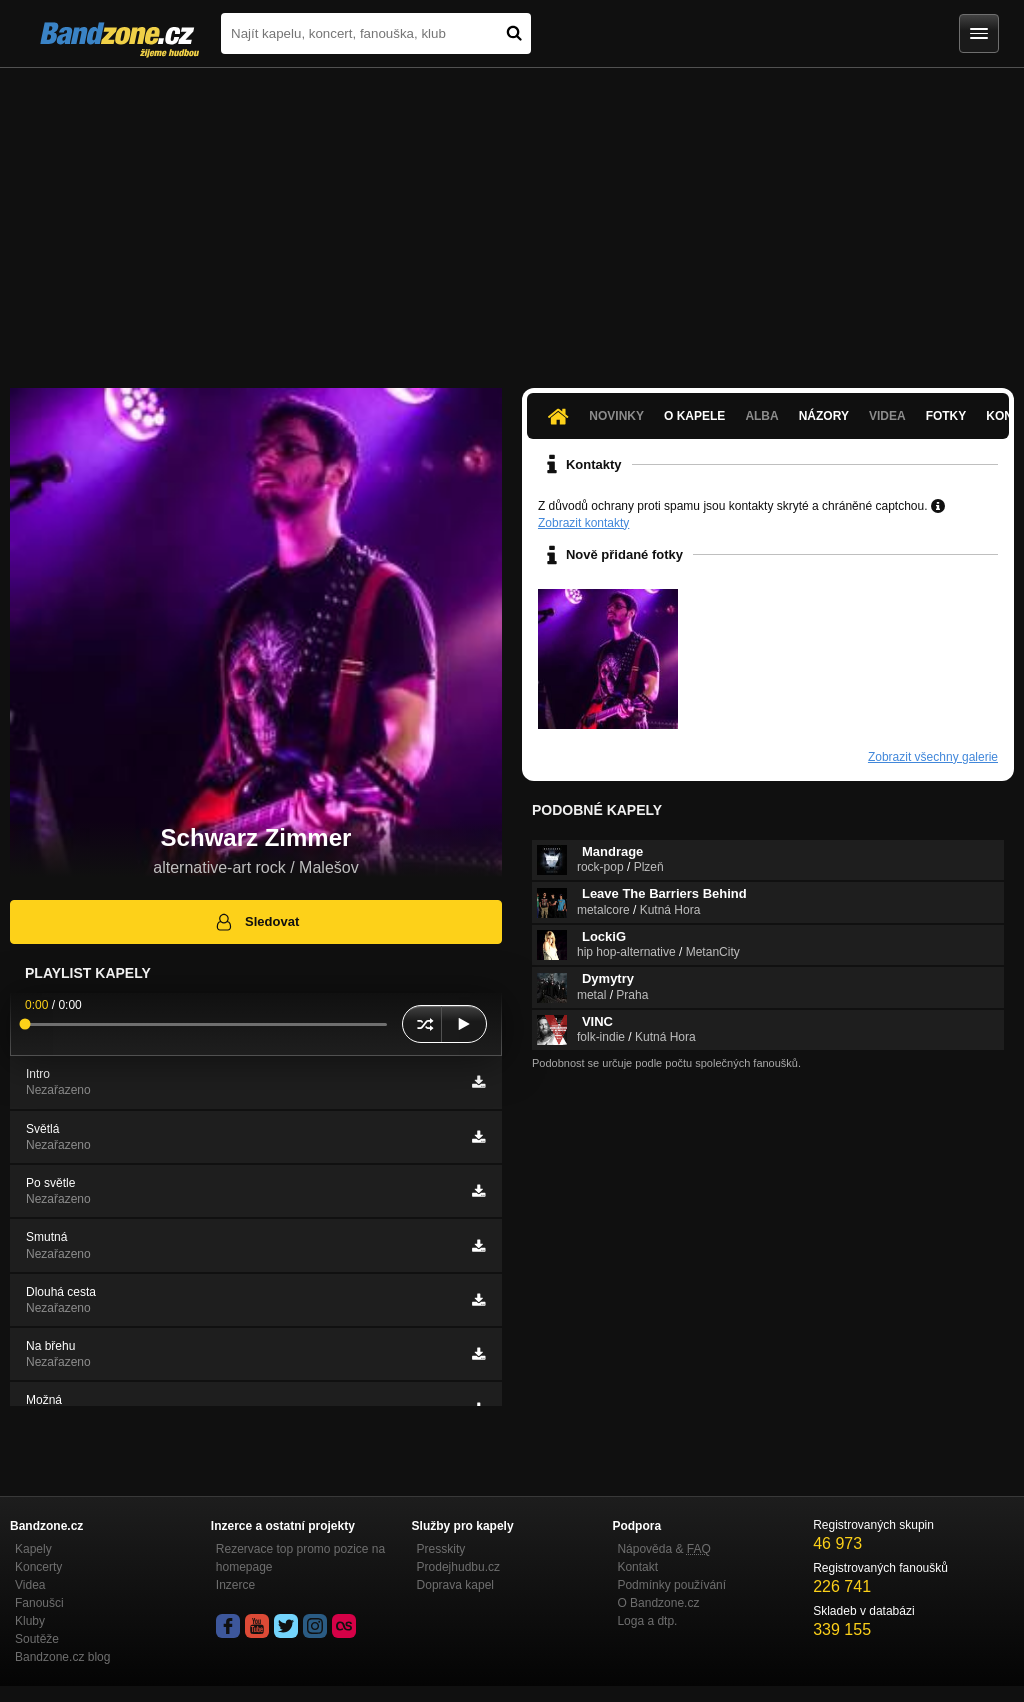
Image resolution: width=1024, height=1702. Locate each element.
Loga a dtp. (647, 1621)
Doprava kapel (455, 1585)
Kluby (30, 1621)
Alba (761, 416)
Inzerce (235, 1585)
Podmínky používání (671, 1585)
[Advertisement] (512, 218)
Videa (887, 416)
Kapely (33, 1549)
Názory (824, 416)
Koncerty (38, 1567)
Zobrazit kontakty (583, 523)
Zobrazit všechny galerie (933, 757)
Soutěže (37, 1639)
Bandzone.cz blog (62, 1657)
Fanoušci (39, 1603)
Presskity (441, 1549)
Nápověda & (663, 1549)
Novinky (616, 416)
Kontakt (637, 1567)
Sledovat (256, 922)
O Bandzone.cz (658, 1603)
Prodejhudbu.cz (458, 1567)
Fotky (946, 416)
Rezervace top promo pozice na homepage (300, 1558)
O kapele (694, 416)
